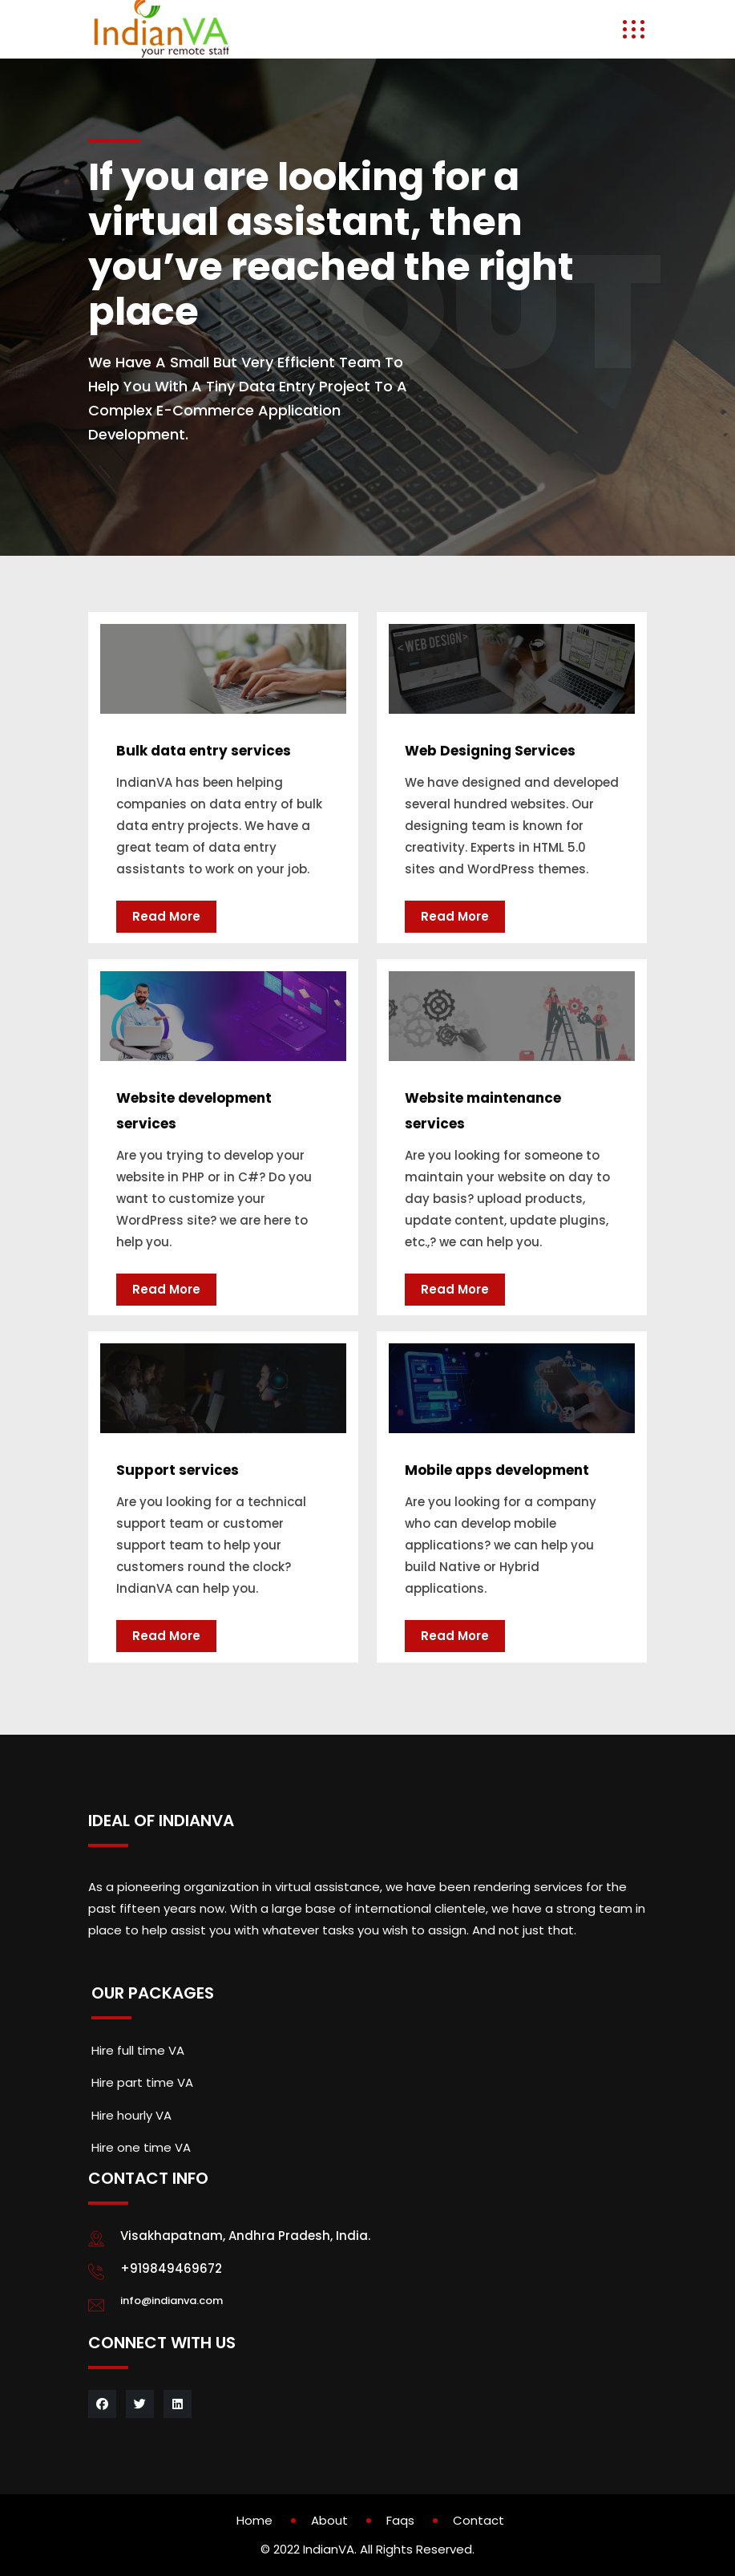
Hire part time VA (142, 2082)
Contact (478, 2520)
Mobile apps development (497, 1470)
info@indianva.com (171, 2300)
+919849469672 (171, 2268)
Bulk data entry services (203, 750)
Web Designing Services (490, 750)
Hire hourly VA (131, 2115)
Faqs (400, 2520)
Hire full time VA (137, 2050)
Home (254, 2520)
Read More (166, 916)
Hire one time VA (141, 2147)
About (329, 2520)
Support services (177, 1470)
